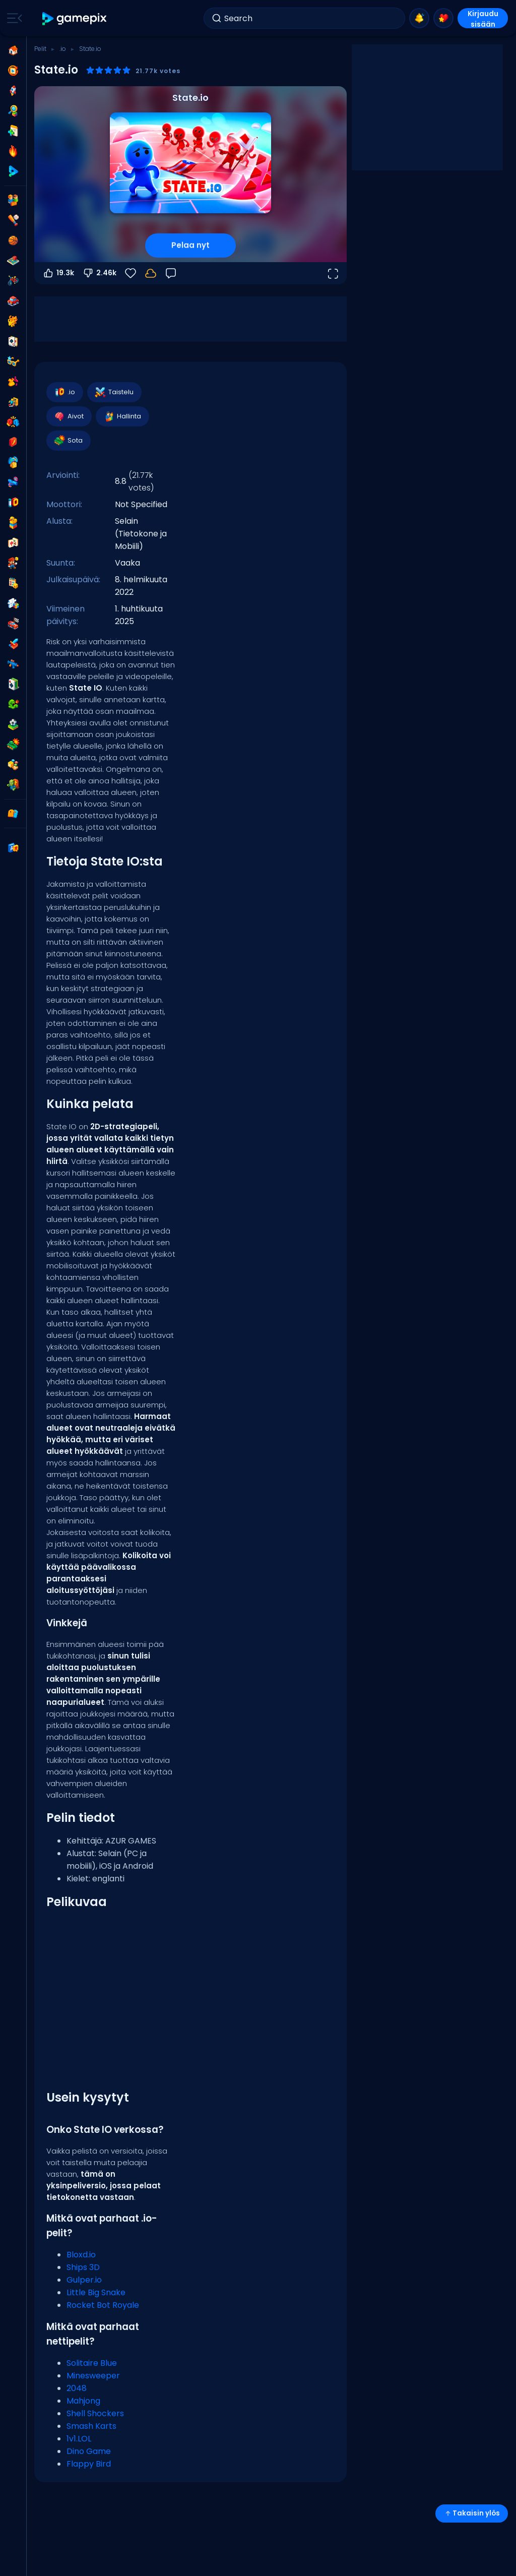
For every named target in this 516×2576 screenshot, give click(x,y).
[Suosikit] (130, 273)
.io (62, 48)
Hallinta (122, 416)
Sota (68, 441)
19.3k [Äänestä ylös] (58, 273)
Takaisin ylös (471, 2513)
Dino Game (89, 2451)
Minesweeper (93, 2375)
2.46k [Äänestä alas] (99, 273)
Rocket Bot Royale (103, 2305)
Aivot (68, 416)
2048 (77, 2388)
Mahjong (83, 2401)
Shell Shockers (95, 2413)
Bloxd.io (81, 2254)
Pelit (40, 48)
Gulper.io (84, 2280)
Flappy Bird (89, 2464)
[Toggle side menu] (12, 18)
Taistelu (114, 392)
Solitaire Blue (92, 2363)
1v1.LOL (79, 2438)
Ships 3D (83, 2267)
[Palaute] (171, 273)
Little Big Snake (96, 2292)
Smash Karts (91, 2426)
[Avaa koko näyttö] (333, 273)
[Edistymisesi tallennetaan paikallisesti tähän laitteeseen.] (151, 273)
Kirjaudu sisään (483, 18)
